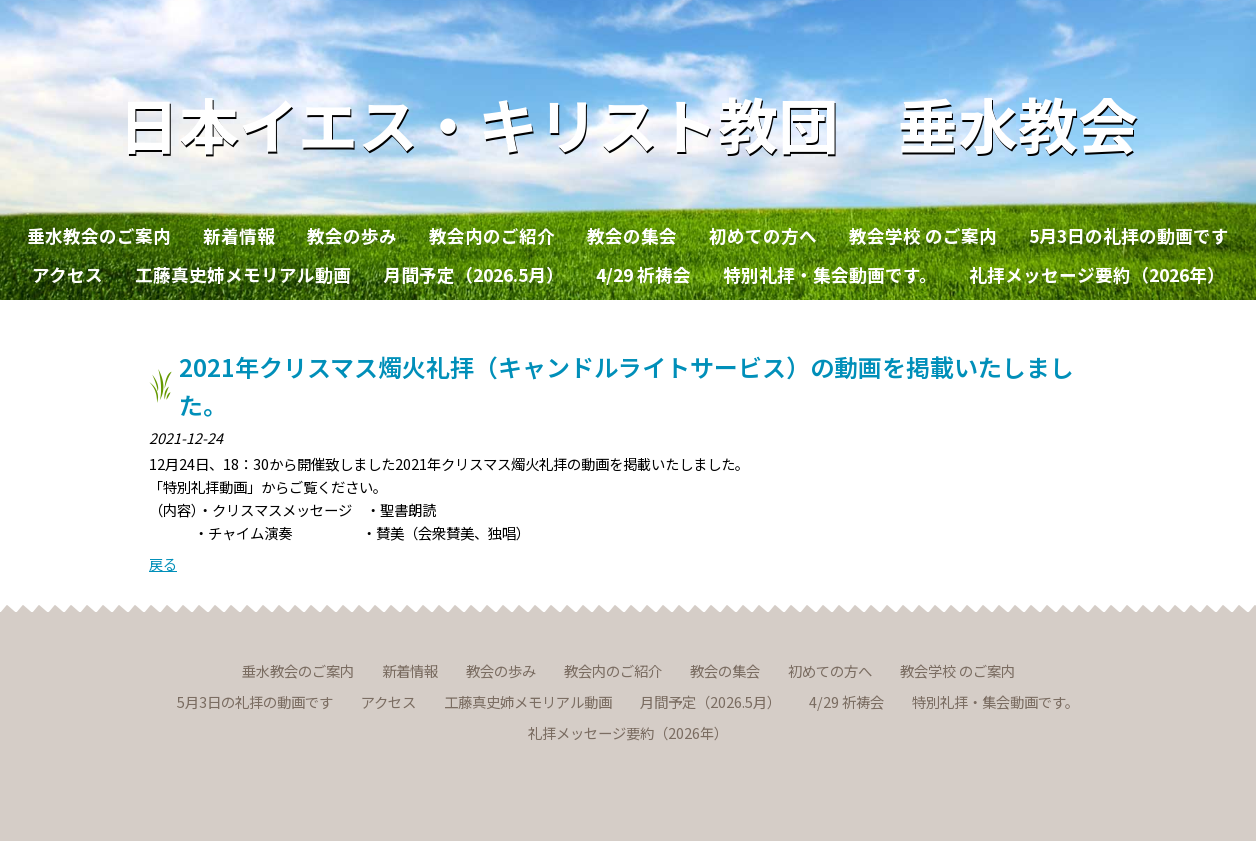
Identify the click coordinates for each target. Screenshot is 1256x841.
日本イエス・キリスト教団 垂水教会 (628, 122)
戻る (163, 563)
